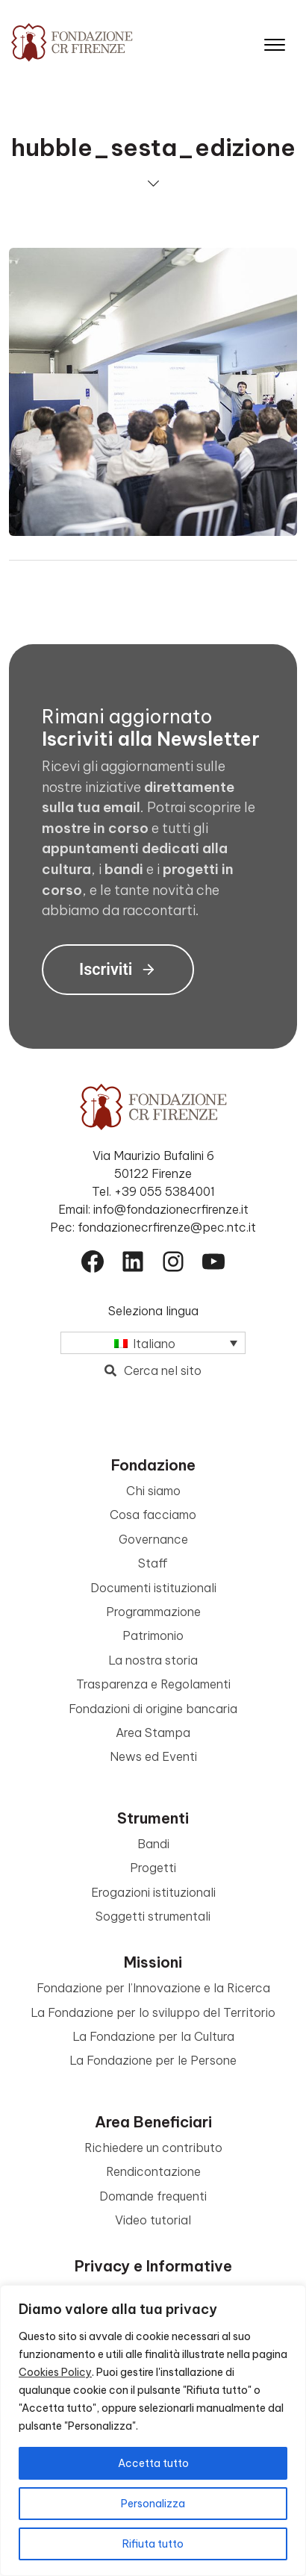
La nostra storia (153, 1660)
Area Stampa (153, 1732)
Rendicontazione (153, 2171)
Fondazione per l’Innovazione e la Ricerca (153, 1987)
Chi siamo (153, 1490)
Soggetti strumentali (153, 1916)
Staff (153, 1563)
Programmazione (153, 1611)
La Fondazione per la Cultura (153, 2036)
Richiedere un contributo (153, 2147)
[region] (153, 2430)
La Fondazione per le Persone (153, 2060)
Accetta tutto (153, 2463)
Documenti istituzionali (153, 1587)
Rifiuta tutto (153, 2544)
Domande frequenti (153, 2196)
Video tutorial (153, 2219)
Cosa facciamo (153, 1514)
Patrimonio (153, 1635)
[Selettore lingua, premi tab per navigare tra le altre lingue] (153, 1343)
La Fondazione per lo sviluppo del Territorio (153, 2012)
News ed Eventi (153, 1756)
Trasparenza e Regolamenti (153, 1684)
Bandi (153, 1843)
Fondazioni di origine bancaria (153, 1708)
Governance (153, 1539)
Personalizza (153, 2503)
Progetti (153, 1867)
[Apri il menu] (274, 41)
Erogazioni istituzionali (153, 1892)
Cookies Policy (55, 2372)
